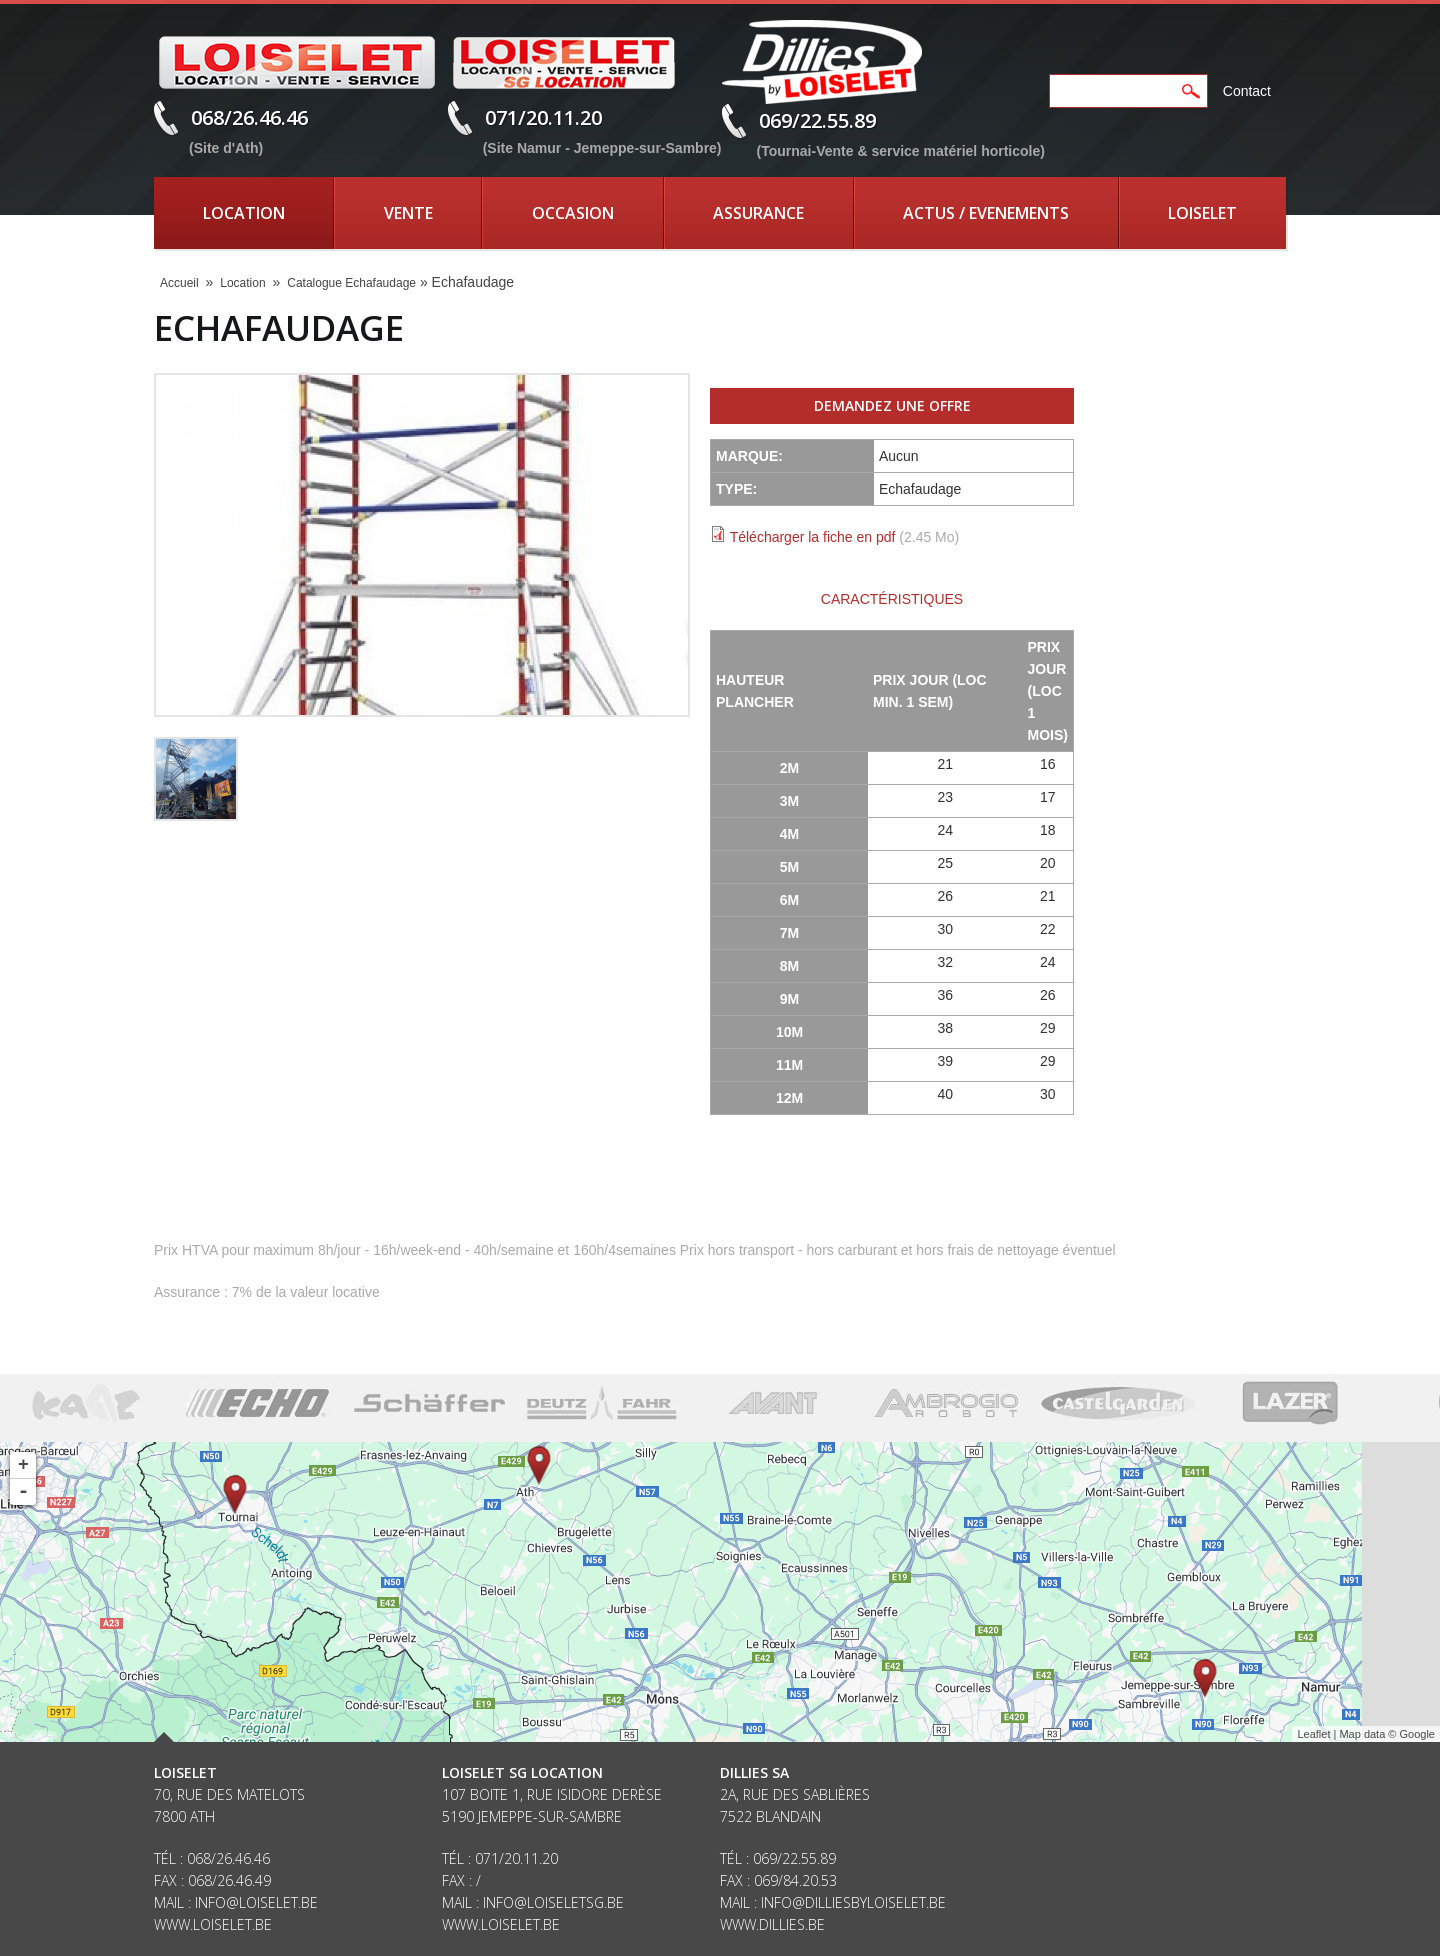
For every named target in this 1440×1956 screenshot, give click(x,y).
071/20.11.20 (543, 117)
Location (244, 213)
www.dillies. (764, 1924)
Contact (1247, 91)
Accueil (179, 283)
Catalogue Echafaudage (351, 283)
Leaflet (1313, 1734)
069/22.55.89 (817, 120)
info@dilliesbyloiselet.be (853, 1902)
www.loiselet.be (213, 1924)
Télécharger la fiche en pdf (813, 537)
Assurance (758, 213)
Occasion (573, 213)
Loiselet (1202, 213)
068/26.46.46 (249, 117)
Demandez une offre (892, 405)
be (816, 1924)
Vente (408, 213)
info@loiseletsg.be (553, 1902)
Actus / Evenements (986, 213)
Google (1417, 1734)
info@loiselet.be (256, 1902)
